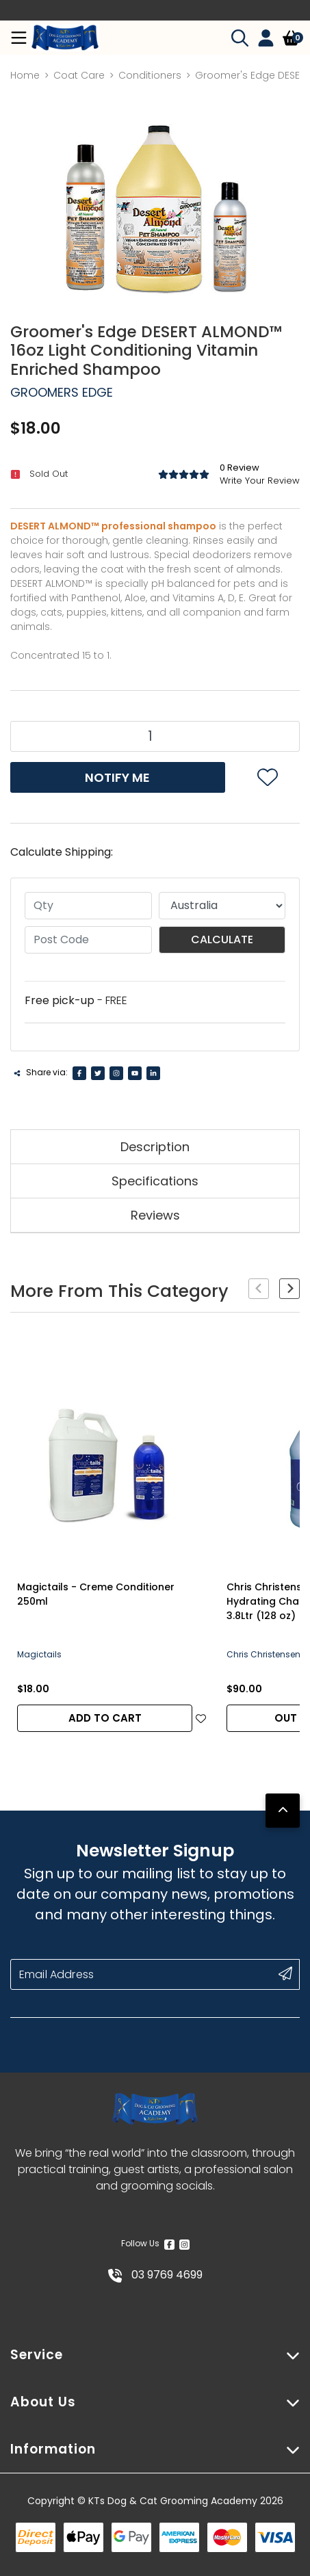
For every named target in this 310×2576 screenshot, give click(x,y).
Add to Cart (105, 1718)
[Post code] (88, 940)
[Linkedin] (153, 1073)
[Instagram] (116, 1073)
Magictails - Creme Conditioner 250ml (96, 1594)
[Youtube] (135, 1073)
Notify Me (117, 777)
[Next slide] (289, 1288)
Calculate (222, 939)
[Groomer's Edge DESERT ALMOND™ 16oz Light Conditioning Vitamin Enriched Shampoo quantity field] (155, 736)
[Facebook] (79, 1073)
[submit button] (285, 1973)
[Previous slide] (258, 1288)
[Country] (222, 905)
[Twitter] (98, 1073)
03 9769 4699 (155, 2275)
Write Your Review (260, 480)
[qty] (88, 905)
